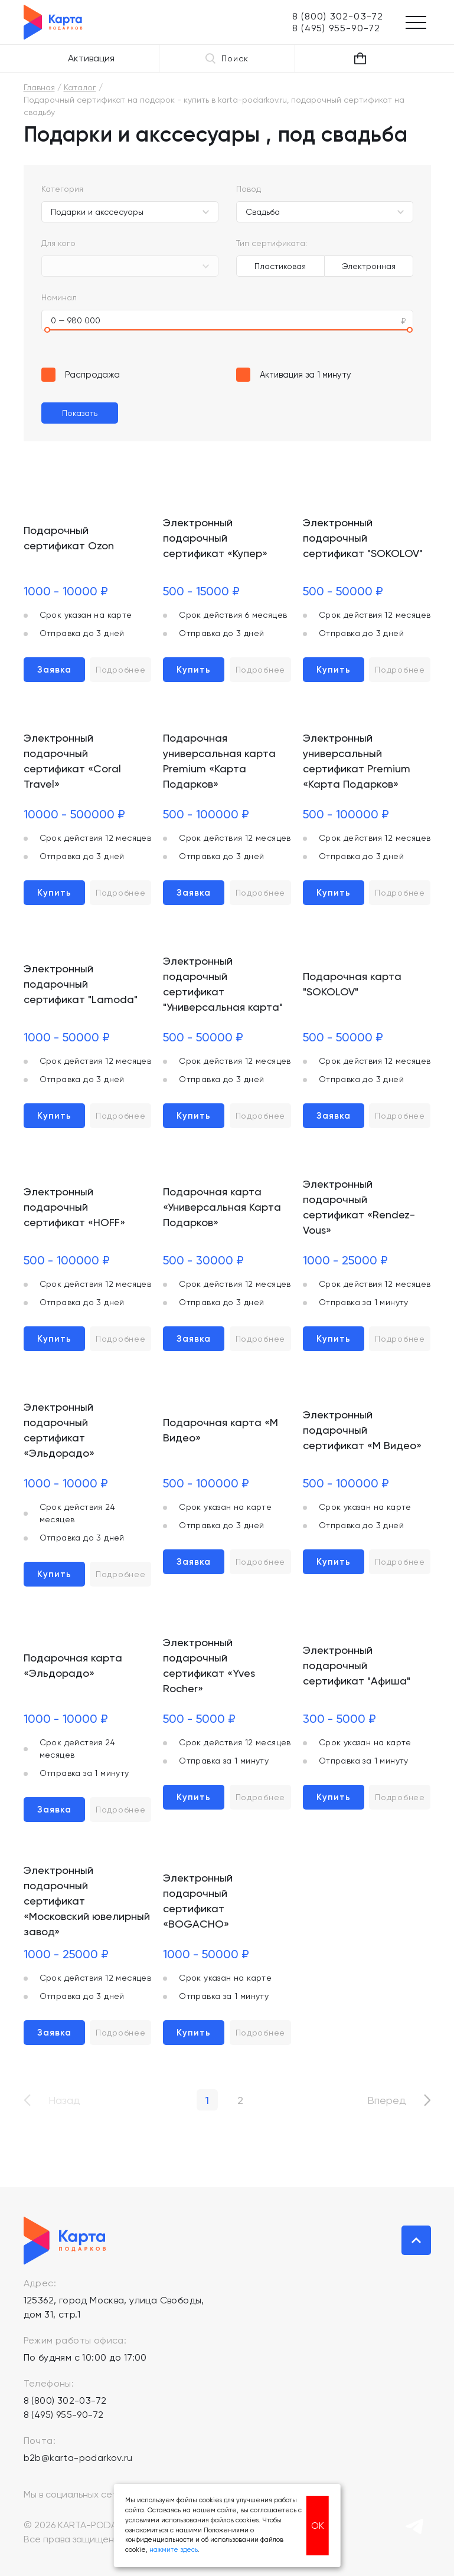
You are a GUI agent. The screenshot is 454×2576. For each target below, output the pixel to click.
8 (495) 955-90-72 (64, 2414)
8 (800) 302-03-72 (65, 2400)
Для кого (58, 243)
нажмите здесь (173, 2550)
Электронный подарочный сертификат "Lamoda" (81, 983)
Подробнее (120, 669)
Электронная (369, 266)
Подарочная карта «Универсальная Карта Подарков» (222, 1206)
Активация (91, 58)
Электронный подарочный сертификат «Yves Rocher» (209, 1665)
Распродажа (92, 374)
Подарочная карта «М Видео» (220, 1430)
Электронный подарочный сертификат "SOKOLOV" (363, 537)
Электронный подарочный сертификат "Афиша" (356, 1665)
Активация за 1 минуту (305, 374)
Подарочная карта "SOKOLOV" (352, 984)
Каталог (80, 87)
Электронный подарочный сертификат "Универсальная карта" (223, 984)
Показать (79, 413)
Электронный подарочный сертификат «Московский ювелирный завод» (87, 1901)
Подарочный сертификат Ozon (69, 538)
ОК (317, 2525)
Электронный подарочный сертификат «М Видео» (362, 1429)
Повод (248, 189)
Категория (62, 189)
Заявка (54, 669)
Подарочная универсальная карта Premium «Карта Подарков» (219, 761)
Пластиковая (280, 266)
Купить (194, 669)
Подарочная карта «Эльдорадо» (73, 1665)
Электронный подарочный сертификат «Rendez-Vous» (359, 1207)
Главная (39, 87)
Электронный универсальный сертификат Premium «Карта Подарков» (356, 761)
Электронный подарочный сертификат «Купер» (215, 537)
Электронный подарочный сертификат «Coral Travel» (72, 761)
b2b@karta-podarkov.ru (78, 2457)
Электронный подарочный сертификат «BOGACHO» (198, 1901)
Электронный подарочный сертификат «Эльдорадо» (59, 1430)
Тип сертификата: (271, 243)
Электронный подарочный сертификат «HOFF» (74, 1206)
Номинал (59, 297)
